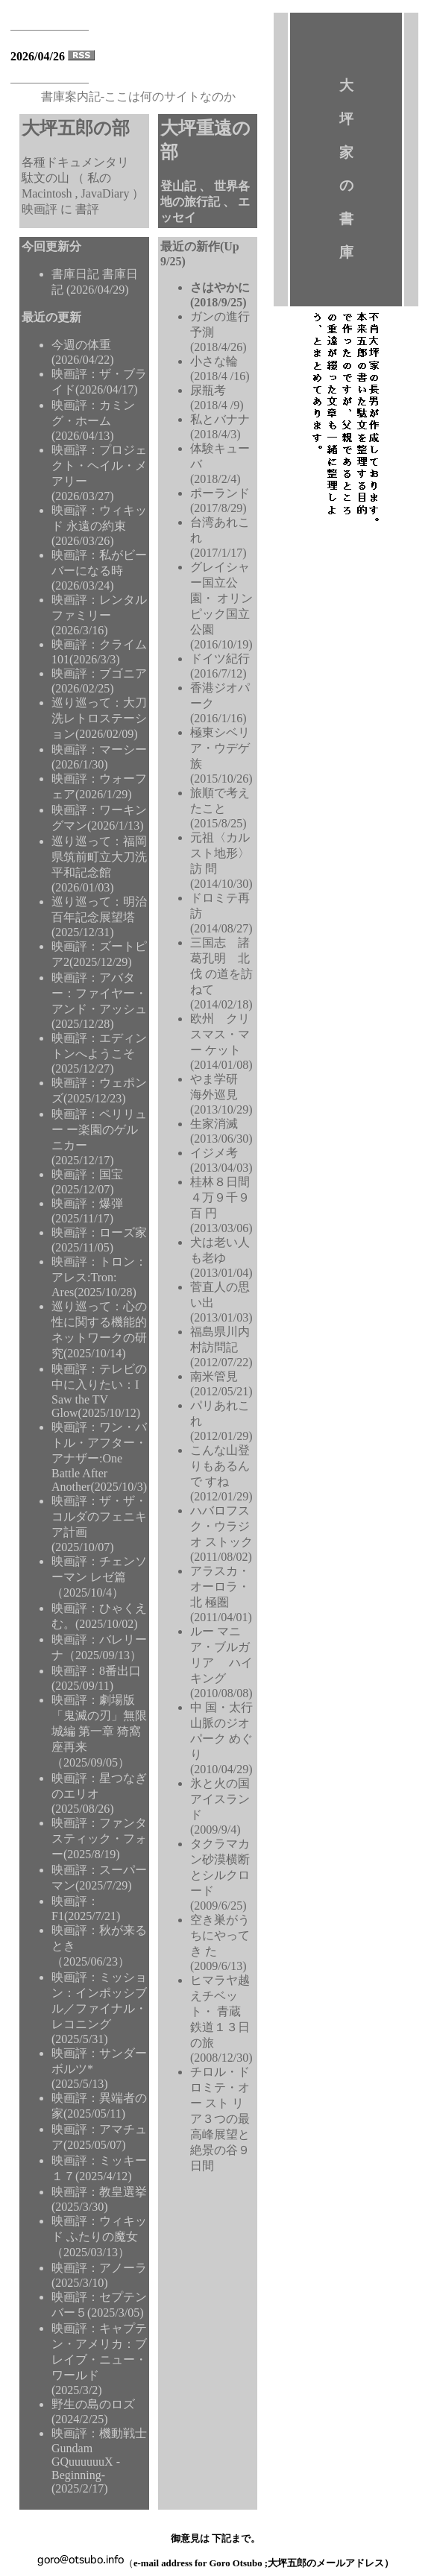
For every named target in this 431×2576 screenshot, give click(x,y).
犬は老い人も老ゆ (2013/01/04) (221, 1257)
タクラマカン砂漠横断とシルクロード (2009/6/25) (220, 1874)
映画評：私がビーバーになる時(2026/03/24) (99, 570)
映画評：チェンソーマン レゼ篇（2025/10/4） (99, 1577)
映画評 (41, 209)
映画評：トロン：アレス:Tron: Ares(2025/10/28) (99, 1276)
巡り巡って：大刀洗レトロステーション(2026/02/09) (99, 718)
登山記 (179, 186)
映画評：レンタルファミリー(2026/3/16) (99, 615)
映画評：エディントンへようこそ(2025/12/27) (99, 1053)
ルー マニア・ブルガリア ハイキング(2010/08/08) (221, 1662)
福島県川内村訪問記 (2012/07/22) (221, 1346)
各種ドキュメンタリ (75, 162)
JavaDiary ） (113, 193)
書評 (87, 209)
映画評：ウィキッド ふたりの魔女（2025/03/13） (99, 2236)
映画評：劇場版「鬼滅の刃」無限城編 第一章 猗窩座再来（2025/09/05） (99, 1731)
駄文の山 (47, 177)
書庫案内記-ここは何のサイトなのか (138, 96)
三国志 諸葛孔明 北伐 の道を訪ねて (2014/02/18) (221, 973)
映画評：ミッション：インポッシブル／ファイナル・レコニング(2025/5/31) (99, 2008)
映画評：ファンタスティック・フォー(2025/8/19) (99, 1838)
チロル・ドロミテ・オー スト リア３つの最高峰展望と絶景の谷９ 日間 (220, 2118)
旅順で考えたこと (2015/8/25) (220, 808)
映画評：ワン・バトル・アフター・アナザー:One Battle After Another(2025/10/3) (99, 1457)
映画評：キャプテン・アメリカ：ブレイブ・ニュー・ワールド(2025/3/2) (99, 2359)
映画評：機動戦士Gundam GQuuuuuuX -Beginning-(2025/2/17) (99, 2461)
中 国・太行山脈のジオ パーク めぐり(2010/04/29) (221, 1738)
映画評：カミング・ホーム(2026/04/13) (93, 420)
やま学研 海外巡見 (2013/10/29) (221, 1094)
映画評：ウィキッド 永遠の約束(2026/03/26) (99, 525)
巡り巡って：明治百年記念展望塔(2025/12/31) (99, 916)
